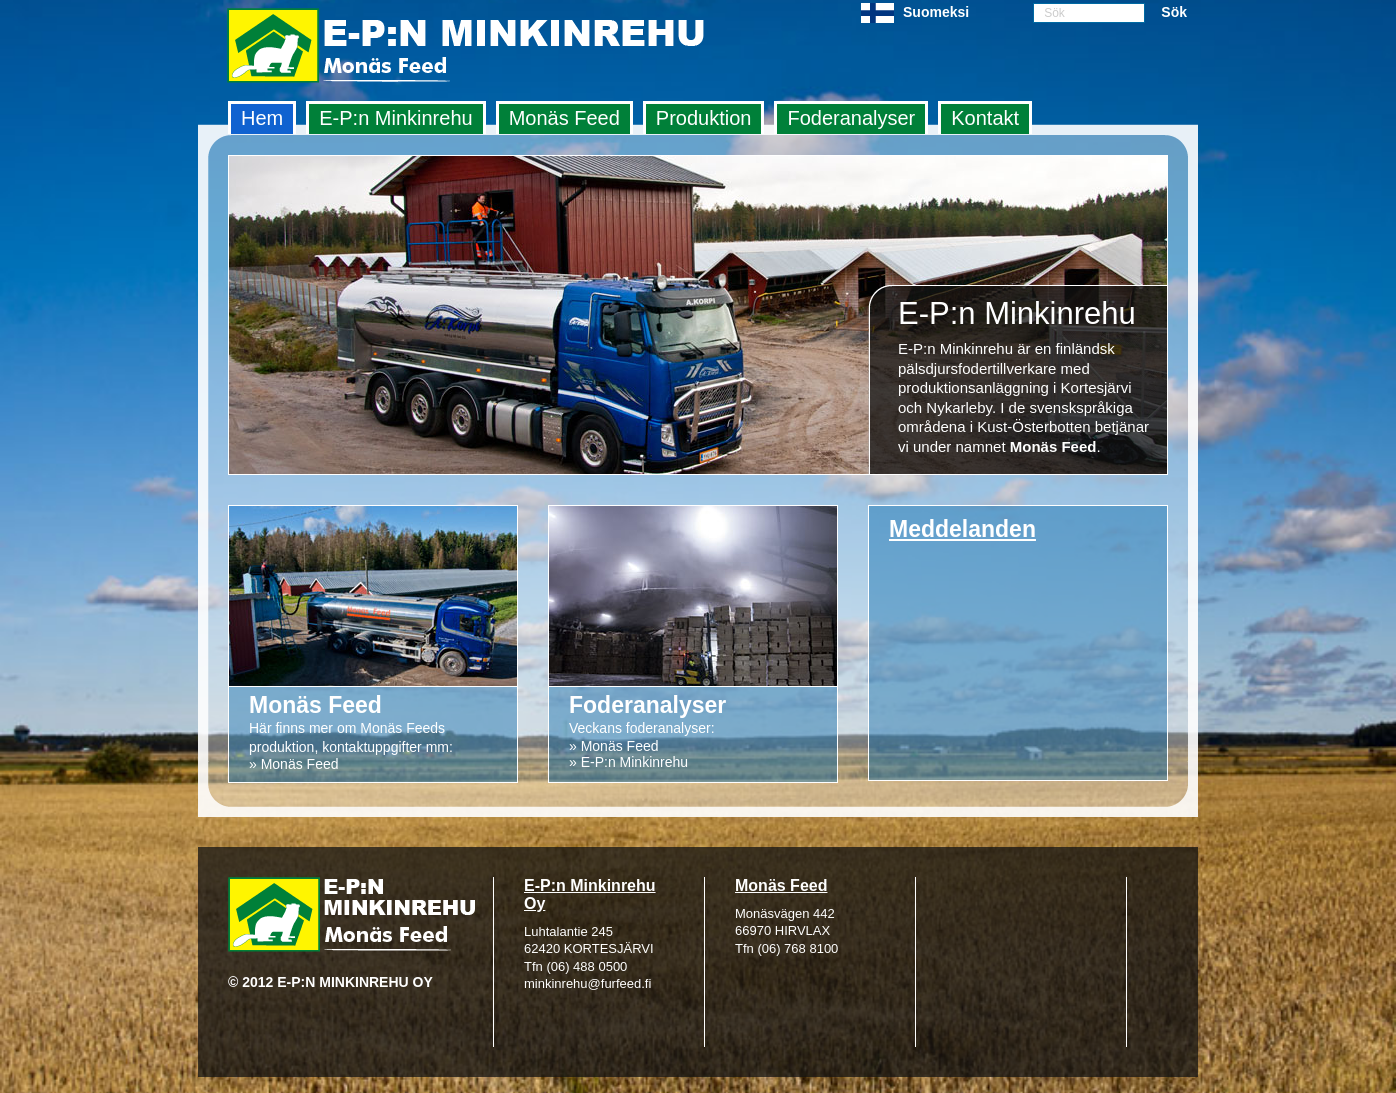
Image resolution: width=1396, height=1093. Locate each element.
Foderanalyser (851, 118)
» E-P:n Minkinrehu (628, 762)
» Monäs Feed (294, 764)
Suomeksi (936, 12)
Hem (262, 118)
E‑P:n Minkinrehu (395, 118)
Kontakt (985, 118)
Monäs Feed (564, 118)
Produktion (704, 118)
